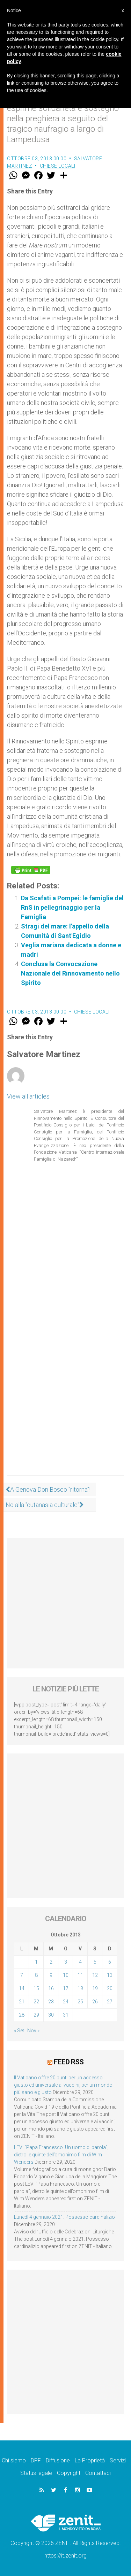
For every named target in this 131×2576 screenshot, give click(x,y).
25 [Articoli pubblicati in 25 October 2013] (80, 2001)
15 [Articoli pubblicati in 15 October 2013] (36, 1988)
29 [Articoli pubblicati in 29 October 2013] (36, 2015)
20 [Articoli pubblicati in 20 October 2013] (109, 1988)
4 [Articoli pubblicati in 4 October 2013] (80, 1962)
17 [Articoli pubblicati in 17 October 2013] (65, 1988)
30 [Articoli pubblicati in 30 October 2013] (51, 2015)
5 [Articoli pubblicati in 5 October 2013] (95, 1962)
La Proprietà (90, 2460)
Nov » (33, 2030)
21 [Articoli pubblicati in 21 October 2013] (21, 2001)
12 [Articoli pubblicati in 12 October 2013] (95, 1975)
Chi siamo (14, 2460)
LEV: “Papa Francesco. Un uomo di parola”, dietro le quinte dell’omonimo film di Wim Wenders (61, 2155)
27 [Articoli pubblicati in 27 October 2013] (109, 2001)
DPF (36, 2460)
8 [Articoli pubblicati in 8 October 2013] (36, 1975)
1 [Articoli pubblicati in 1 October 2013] (36, 1962)
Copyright (68, 2473)
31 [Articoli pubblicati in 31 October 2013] (65, 2015)
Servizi (118, 2460)
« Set (19, 2030)
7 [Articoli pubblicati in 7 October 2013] (21, 1975)
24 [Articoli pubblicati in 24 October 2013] (65, 2001)
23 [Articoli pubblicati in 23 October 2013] (51, 2001)
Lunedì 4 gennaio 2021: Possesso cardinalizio (64, 2217)
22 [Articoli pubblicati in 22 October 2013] (36, 2001)
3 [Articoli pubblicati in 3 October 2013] (65, 1962)
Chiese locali (57, 166)
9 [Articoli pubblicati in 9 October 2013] (51, 1975)
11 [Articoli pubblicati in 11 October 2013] (80, 1975)
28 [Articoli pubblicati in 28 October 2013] (21, 2015)
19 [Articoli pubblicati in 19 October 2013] (95, 1988)
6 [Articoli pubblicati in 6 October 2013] (109, 1962)
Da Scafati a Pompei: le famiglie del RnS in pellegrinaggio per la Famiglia (72, 907)
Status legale (36, 2473)
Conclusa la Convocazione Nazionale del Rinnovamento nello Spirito (70, 973)
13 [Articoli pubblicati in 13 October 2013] (109, 1975)
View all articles (28, 1096)
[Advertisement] (65, 1435)
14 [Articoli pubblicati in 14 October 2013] (21, 1988)
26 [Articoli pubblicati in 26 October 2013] (95, 2001)
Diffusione (58, 2460)
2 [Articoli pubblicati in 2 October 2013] (51, 1962)
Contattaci (98, 2473)
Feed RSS (68, 2062)
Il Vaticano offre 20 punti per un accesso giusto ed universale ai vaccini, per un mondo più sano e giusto (63, 2085)
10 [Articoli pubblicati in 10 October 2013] (65, 1975)
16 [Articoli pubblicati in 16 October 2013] (51, 1988)
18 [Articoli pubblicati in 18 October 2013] (80, 1988)
